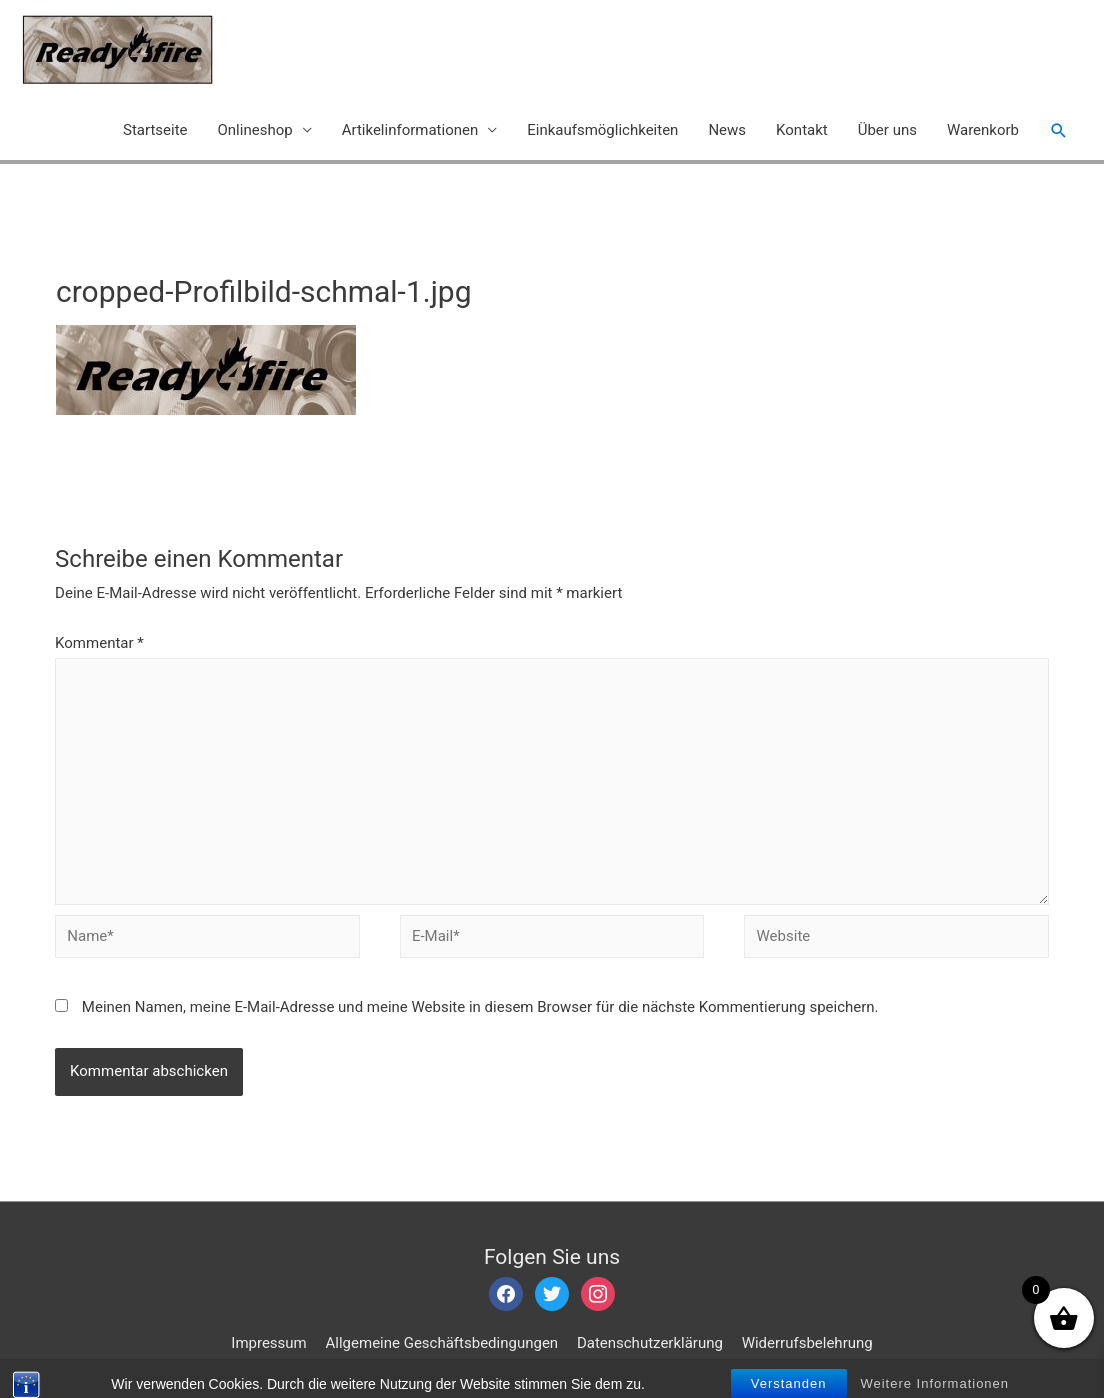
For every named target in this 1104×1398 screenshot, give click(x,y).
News (727, 130)
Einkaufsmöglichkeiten (602, 130)
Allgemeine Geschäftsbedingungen (442, 1343)
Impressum (268, 1343)
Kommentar (99, 643)
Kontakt (802, 130)
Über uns (887, 130)
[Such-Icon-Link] (1059, 130)
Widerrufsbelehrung (807, 1343)
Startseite (155, 130)
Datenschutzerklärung (650, 1343)
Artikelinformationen (410, 130)
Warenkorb (983, 130)
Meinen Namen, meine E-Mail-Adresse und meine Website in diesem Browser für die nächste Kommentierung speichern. (480, 1007)
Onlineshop (255, 130)
